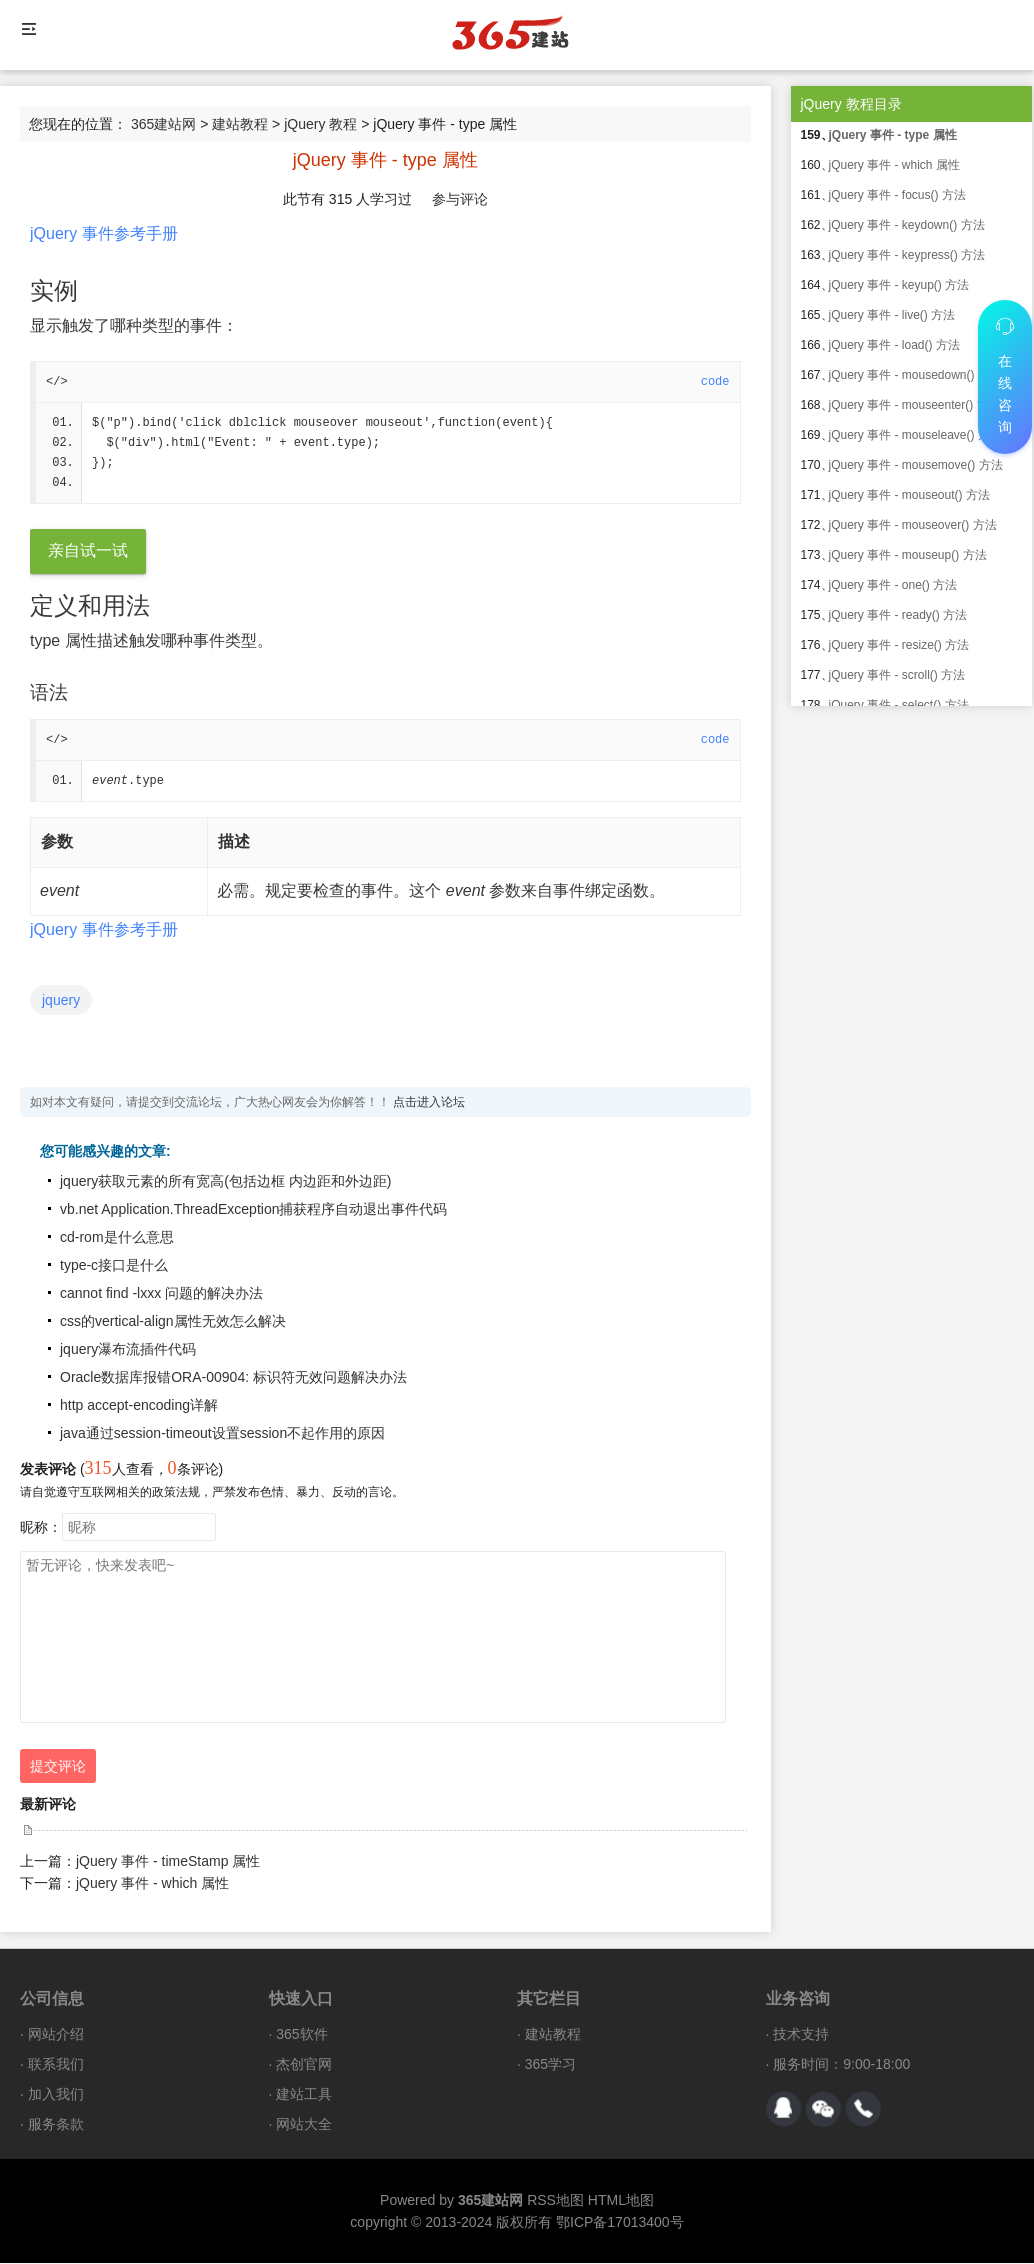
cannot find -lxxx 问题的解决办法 (161, 1294)
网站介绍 (56, 2035)
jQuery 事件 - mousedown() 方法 (915, 375)
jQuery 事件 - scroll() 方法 (897, 675)
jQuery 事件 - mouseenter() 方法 (915, 405)
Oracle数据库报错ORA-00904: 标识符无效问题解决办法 (233, 1378)
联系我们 (56, 2065)
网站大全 (304, 2125)
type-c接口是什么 (114, 1266)
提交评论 (58, 1767)
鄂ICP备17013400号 (620, 2223)
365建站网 (163, 124)
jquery (61, 1001)
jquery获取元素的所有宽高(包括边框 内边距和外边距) (225, 1182)
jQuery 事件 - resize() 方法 (899, 645)
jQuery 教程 (320, 124)
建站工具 (304, 2095)
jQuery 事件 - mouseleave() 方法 (915, 435)
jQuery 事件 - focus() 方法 (897, 195)
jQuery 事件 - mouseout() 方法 (909, 495)
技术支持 (801, 2035)
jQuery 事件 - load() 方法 (894, 345)
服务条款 (56, 2125)
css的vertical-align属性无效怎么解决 (173, 1322)
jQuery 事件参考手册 (104, 233)
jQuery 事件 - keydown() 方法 (907, 225)
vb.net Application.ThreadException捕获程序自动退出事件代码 (253, 1210)
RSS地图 (555, 2201)
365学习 (550, 2065)
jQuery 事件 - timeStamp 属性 (168, 1862)
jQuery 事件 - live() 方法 (892, 315)
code (715, 382)
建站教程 (240, 124)
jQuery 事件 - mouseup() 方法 (908, 555)
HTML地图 (621, 2201)
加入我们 (56, 2095)
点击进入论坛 (429, 1103)
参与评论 (460, 199)
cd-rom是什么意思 (117, 1238)
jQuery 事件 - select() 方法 (899, 705)
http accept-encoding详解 (139, 1406)
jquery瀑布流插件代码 (128, 1350)
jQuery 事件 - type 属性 (893, 135)
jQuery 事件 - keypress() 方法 (907, 255)
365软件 (301, 2035)
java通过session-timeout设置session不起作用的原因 (222, 1434)
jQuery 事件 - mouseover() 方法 (913, 525)
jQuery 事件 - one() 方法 (893, 585)
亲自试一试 (88, 551)
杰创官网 (304, 2065)
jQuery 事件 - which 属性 (152, 1884)
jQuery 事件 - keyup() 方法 (899, 285)
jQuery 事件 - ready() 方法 (898, 615)
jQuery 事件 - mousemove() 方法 (916, 465)
